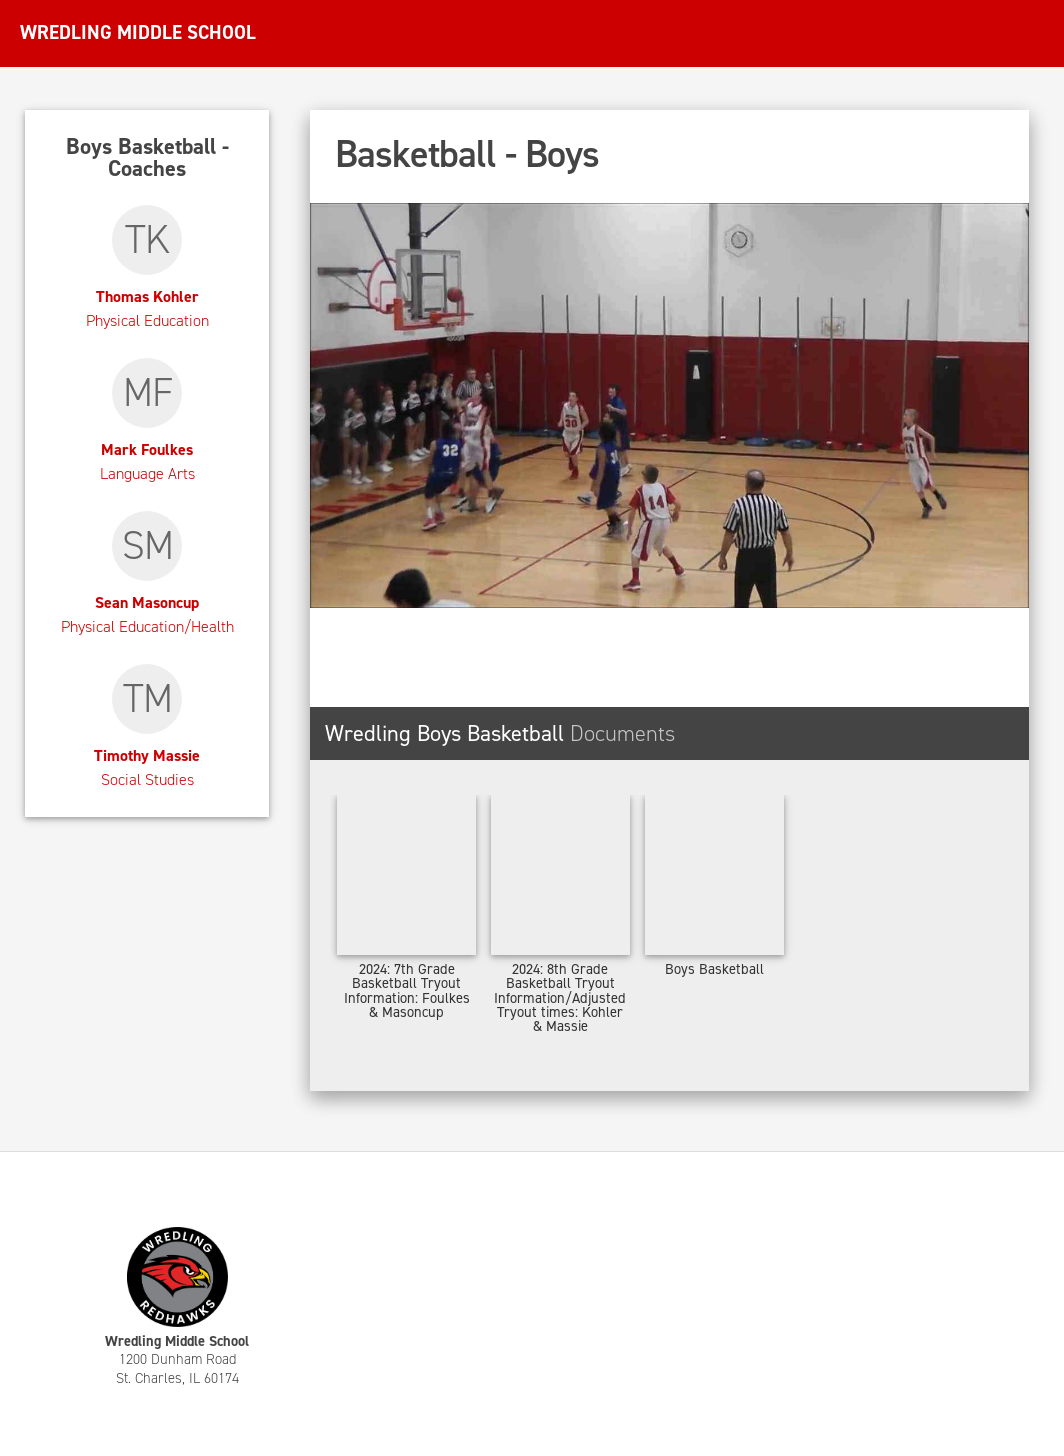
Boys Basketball (714, 969)
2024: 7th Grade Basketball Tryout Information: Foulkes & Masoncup (407, 990)
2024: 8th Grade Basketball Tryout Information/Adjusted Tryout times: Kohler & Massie (560, 998)
